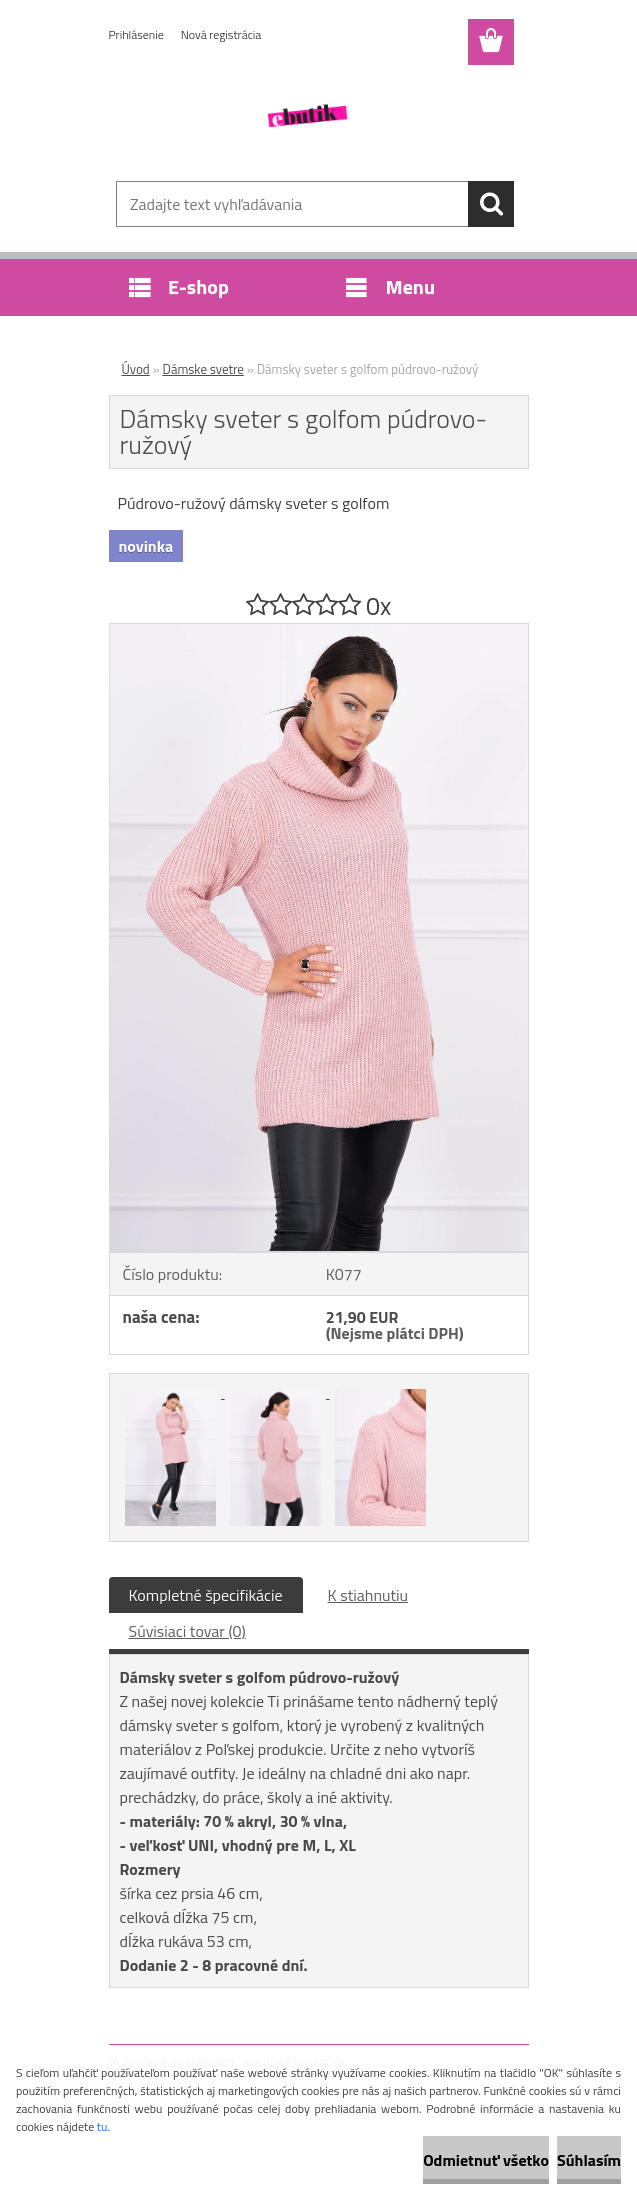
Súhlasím (589, 2160)
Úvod (136, 369)
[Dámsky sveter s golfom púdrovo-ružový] (319, 632)
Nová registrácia (221, 34)
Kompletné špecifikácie (206, 1595)
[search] (491, 204)
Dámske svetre (203, 369)
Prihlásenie (136, 34)
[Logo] (306, 116)
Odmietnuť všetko (486, 2160)
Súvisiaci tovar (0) (187, 1631)
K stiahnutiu (368, 1595)
